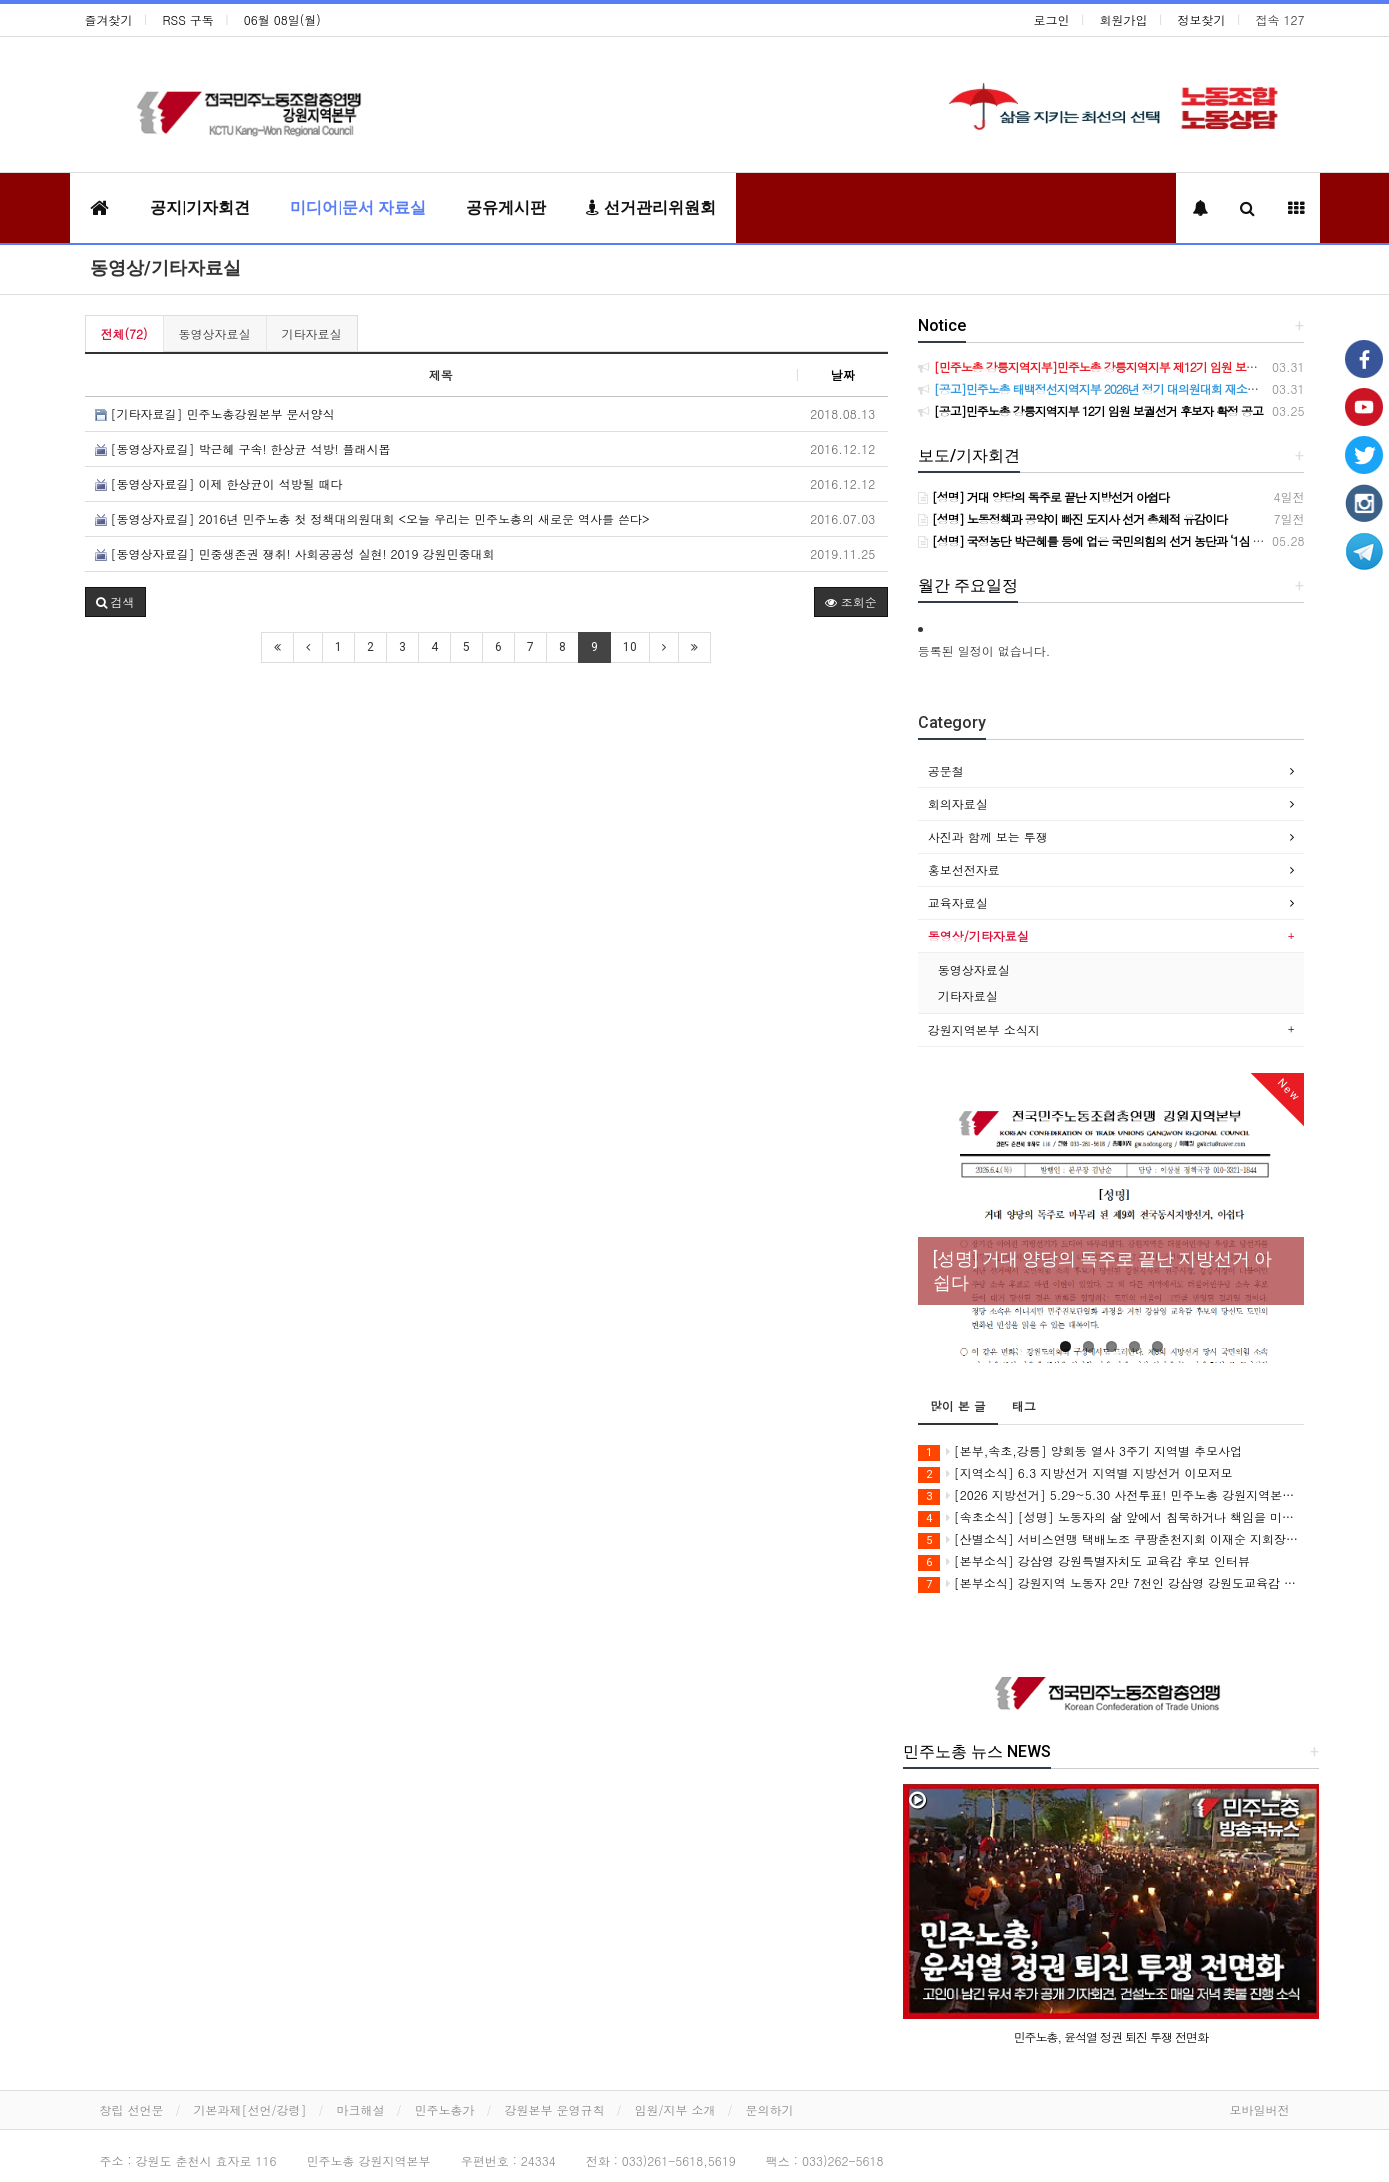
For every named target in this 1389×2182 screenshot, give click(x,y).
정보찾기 (1202, 19)
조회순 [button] (851, 601)
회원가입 (1124, 19)
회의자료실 (958, 803)
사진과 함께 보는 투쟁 (988, 836)
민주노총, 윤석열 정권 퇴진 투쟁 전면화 (1111, 2036)
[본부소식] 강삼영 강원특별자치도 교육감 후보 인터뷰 (1084, 1561)
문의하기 (770, 2109)
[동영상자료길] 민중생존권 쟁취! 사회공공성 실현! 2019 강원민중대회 (295, 553)
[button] (115, 602)
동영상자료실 (215, 333)
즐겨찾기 (109, 19)
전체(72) (124, 333)
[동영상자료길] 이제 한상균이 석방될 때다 (219, 483)
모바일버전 (1260, 2109)
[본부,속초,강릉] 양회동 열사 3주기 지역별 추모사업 (1080, 1451)
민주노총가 (445, 2109)
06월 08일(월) (282, 19)
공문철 (946, 770)
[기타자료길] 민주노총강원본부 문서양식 (215, 413)
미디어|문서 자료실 (358, 207)
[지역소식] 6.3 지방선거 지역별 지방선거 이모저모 (1075, 1473)
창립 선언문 (132, 2109)
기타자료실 (312, 333)
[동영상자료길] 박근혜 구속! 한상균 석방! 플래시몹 (243, 448)
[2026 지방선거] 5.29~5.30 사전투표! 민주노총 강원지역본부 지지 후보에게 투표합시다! (1111, 1495)
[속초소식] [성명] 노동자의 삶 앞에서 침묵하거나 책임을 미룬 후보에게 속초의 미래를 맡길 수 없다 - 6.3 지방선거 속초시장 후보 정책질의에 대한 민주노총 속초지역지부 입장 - (1111, 1517)
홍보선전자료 (964, 869)
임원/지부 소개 (675, 2109)
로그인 (1052, 19)
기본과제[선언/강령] (250, 2109)
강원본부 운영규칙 (555, 2109)
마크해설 (361, 2109)
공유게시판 (506, 207)
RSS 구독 (188, 19)
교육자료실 (958, 902)
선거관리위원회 (651, 207)
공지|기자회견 (200, 207)
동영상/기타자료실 (165, 267)
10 (630, 647)
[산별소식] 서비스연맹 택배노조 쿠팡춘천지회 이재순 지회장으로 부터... (1111, 1539)
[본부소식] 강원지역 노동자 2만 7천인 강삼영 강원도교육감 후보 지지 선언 (1111, 1583)
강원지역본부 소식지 (984, 1029)
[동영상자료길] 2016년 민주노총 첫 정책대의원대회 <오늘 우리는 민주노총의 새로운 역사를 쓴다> (372, 518)
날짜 (843, 374)
